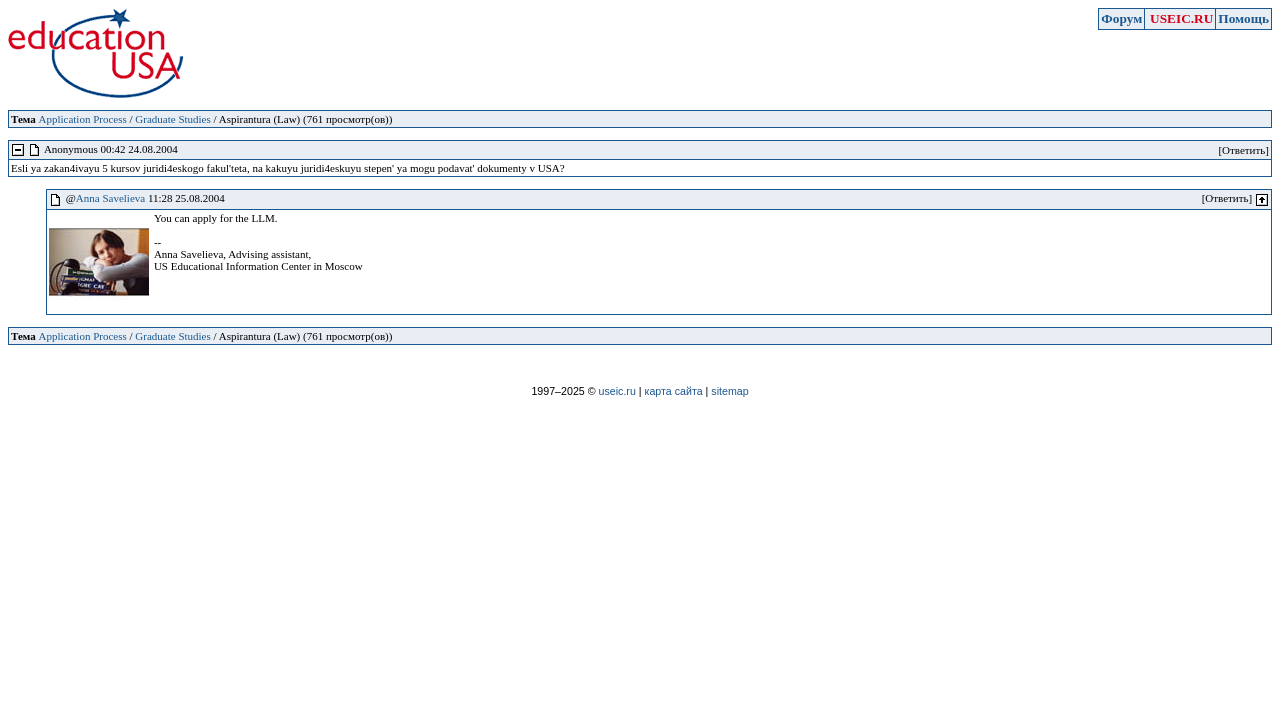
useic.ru (617, 391)
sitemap (729, 391)
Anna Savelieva (110, 198)
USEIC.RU (1181, 18)
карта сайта (674, 391)
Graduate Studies (172, 119)
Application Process (82, 119)
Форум (1121, 18)
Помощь (1243, 18)
